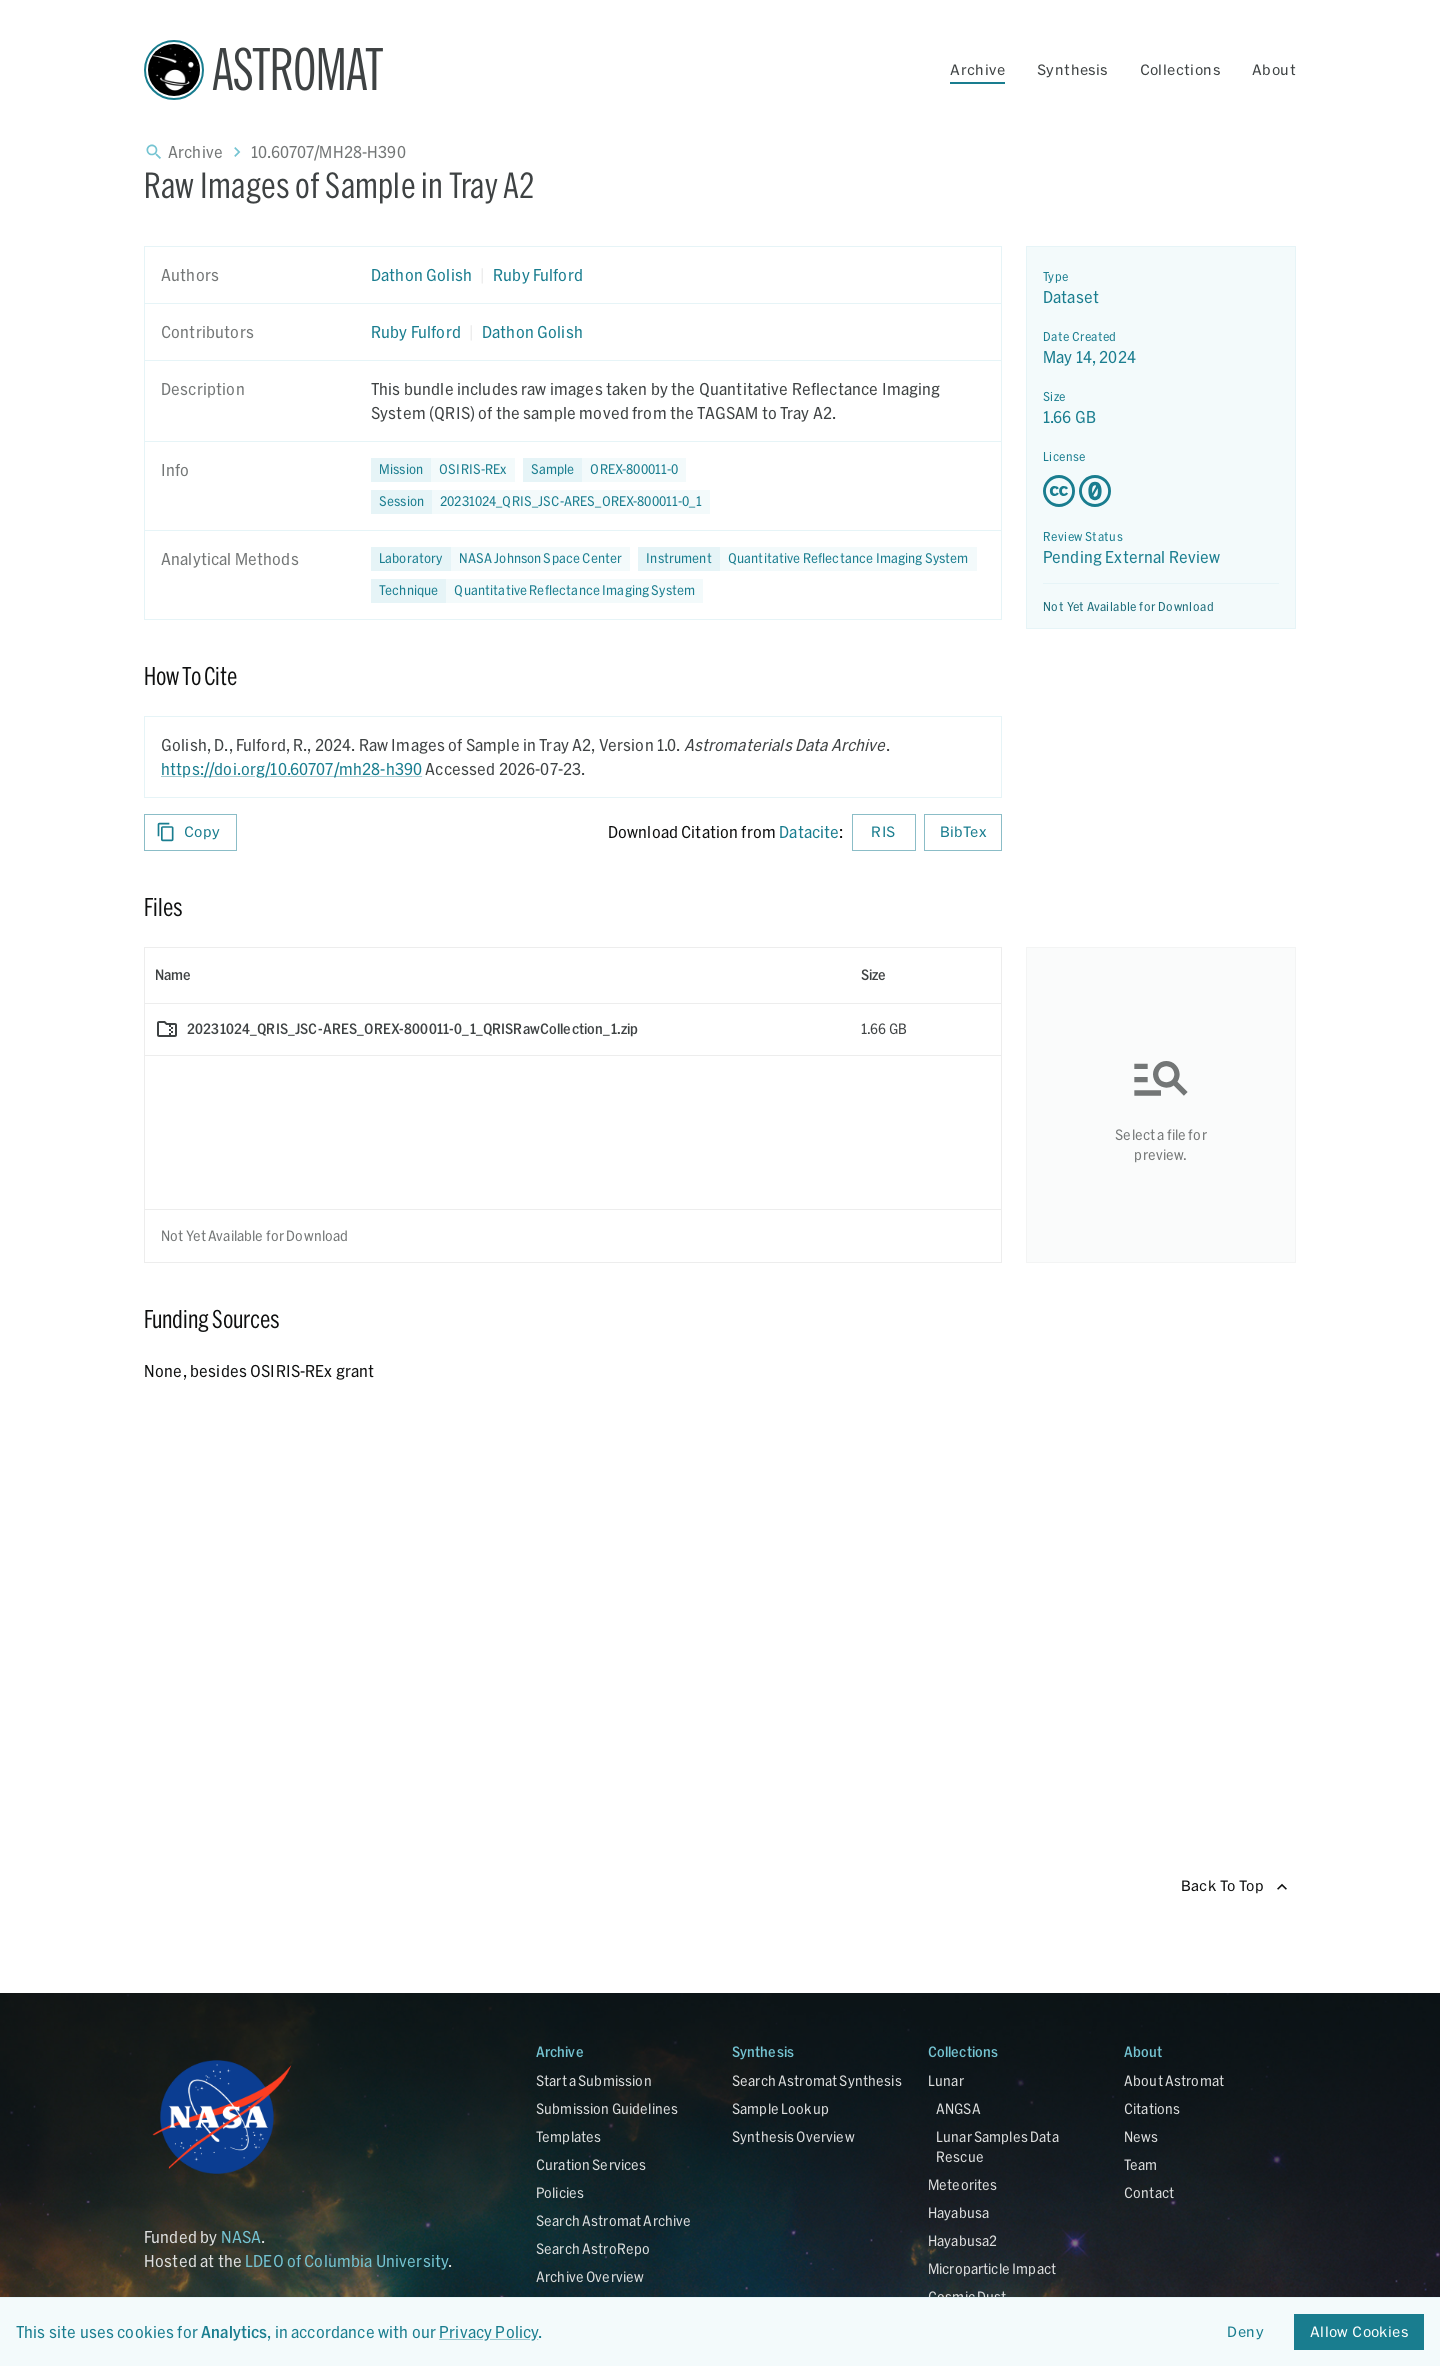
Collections (1180, 69)
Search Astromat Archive (613, 2220)
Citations (1152, 2108)
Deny (1246, 2332)
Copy (190, 832)
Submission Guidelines (607, 2108)
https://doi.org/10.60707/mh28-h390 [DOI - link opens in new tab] (291, 768)
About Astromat (1174, 2080)
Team (1141, 2164)
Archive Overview (590, 2276)
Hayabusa (958, 2212)
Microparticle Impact (992, 2268)
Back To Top (1234, 1886)
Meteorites (963, 2184)
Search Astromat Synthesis (817, 2080)
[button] (605, 470)
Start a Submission (594, 2080)
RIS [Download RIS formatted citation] (884, 832)
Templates (568, 2136)
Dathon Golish (421, 274)
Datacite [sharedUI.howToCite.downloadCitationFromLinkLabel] (809, 831)
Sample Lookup (780, 2108)
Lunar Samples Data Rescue (997, 2146)
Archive (977, 69)
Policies (560, 2192)
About (1274, 69)
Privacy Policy (488, 2331)
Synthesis (1072, 69)
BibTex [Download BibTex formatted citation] (963, 832)
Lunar (946, 2080)
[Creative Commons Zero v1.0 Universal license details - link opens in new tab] (1161, 491)
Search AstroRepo (593, 2248)
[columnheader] (498, 975)
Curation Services (591, 2164)
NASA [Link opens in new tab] (241, 2236)
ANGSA (958, 2108)
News (1141, 2136)
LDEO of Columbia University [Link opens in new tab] (346, 2260)
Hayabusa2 (962, 2240)
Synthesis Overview (793, 2136)
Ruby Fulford (538, 274)
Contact (1149, 2192)
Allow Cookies (1359, 2332)
